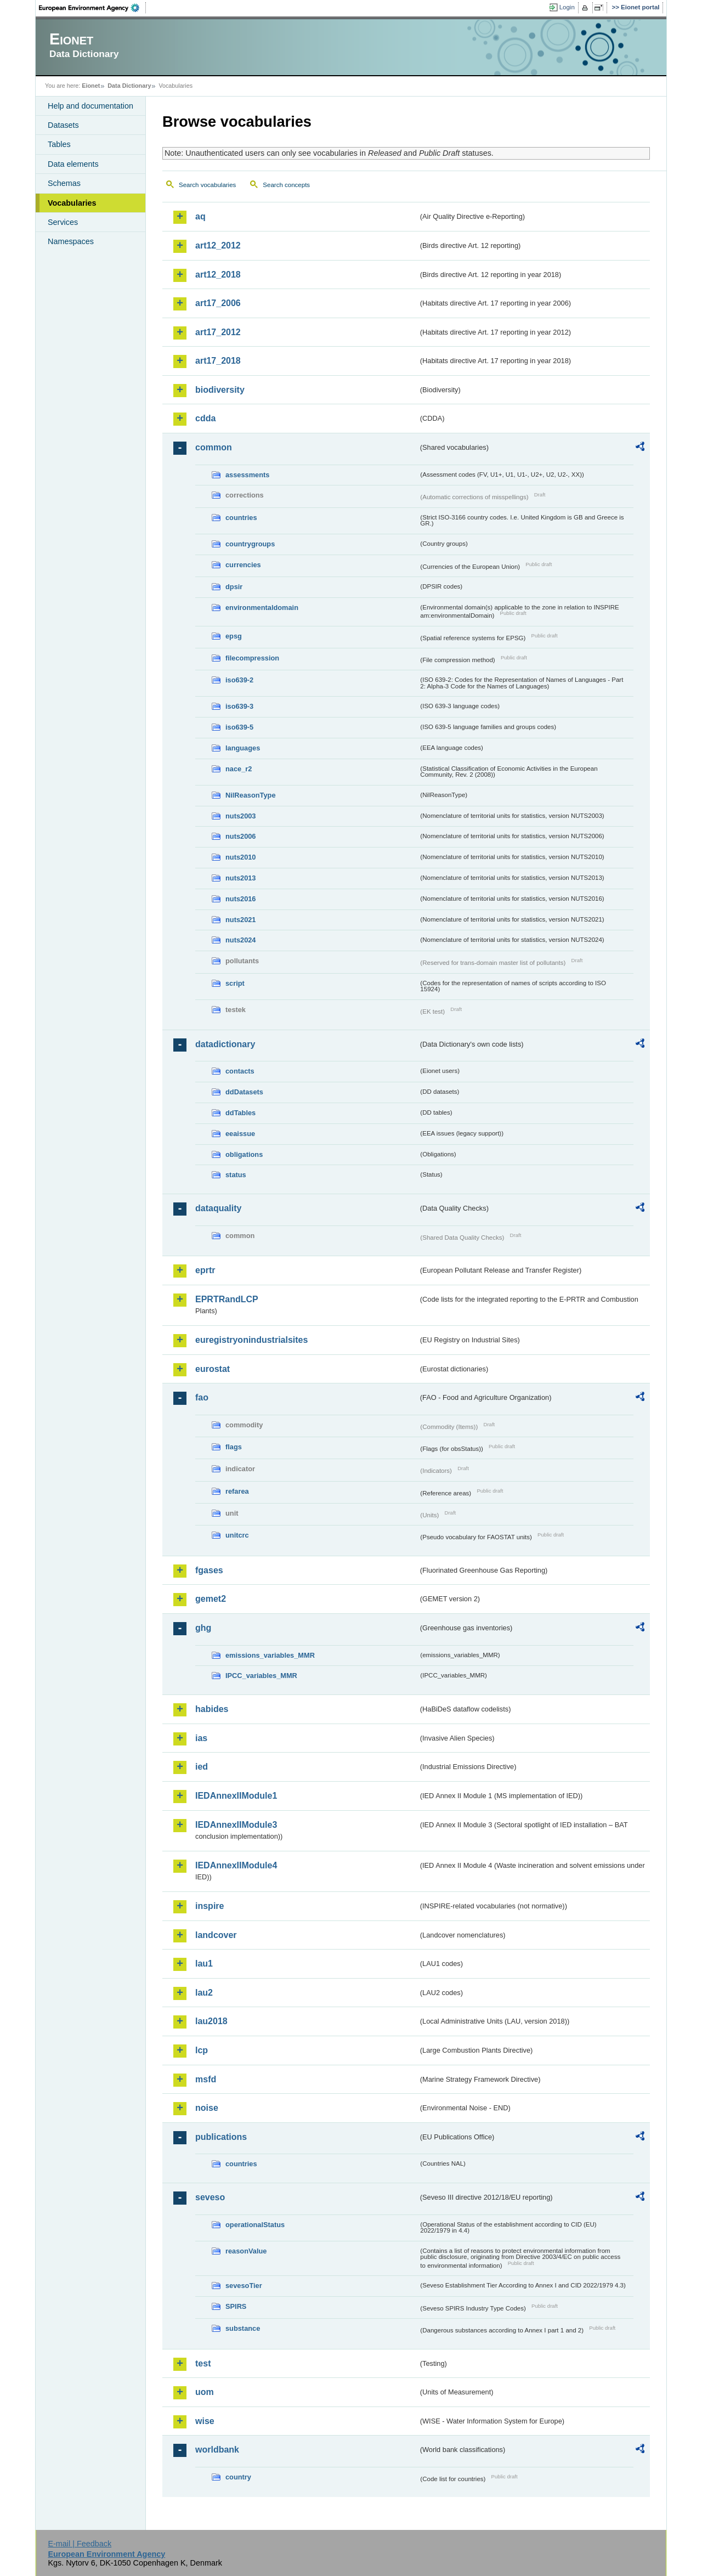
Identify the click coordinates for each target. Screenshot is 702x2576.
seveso (210, 2197)
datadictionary (225, 1044)
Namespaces (71, 241)
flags (233, 1447)
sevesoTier (243, 2285)
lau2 (204, 1992)
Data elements (73, 164)
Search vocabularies (207, 185)
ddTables (240, 1113)
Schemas (64, 183)
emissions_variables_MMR (270, 1655)
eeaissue (240, 1133)
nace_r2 (238, 769)
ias (201, 1738)
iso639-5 (239, 727)
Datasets (63, 125)
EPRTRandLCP (226, 1299)
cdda (205, 418)
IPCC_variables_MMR (261, 1675)
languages (242, 748)
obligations (244, 1154)
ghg (203, 1627)
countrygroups (250, 544)
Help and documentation (90, 105)
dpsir (233, 587)
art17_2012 (218, 332)
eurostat (212, 1369)
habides (211, 1709)
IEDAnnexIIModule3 (236, 1824)
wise (204, 2421)
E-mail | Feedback (79, 2543)
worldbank (217, 2449)
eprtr (205, 1270)
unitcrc (237, 1535)
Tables (59, 144)
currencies (243, 565)
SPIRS (235, 2306)
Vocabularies (72, 203)
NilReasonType (250, 795)
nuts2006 (240, 836)
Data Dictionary (129, 85)
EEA (92, 7)
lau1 (204, 1963)
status (235, 1175)
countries (241, 517)
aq (200, 216)
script (235, 983)
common (213, 447)
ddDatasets (244, 1092)
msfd (205, 2079)
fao (201, 1397)
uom (204, 2392)
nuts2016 (240, 899)
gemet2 (210, 1598)
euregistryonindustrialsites (251, 1340)
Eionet (91, 85)
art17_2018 (218, 360)
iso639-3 (239, 706)
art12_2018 (218, 274)
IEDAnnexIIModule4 (236, 1865)
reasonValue (246, 2251)
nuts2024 (240, 940)
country (238, 2477)
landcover (216, 1935)
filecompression (252, 658)
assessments (247, 475)
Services (63, 222)
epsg (233, 636)
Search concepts (286, 185)
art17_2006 (218, 303)
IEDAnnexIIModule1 (236, 1795)
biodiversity (220, 389)
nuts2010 (240, 857)
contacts (239, 1071)
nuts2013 (240, 878)
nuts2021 (240, 920)
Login (567, 7)
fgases (209, 1570)
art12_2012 (218, 245)
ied (201, 1766)
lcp (201, 2050)
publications (221, 2137)
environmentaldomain (261, 607)
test (203, 2363)
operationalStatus (255, 2225)
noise (206, 2107)
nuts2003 (240, 816)
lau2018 (211, 2021)
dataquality (218, 1208)
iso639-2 (239, 680)
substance (242, 2328)
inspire (209, 1906)
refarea (237, 1491)
